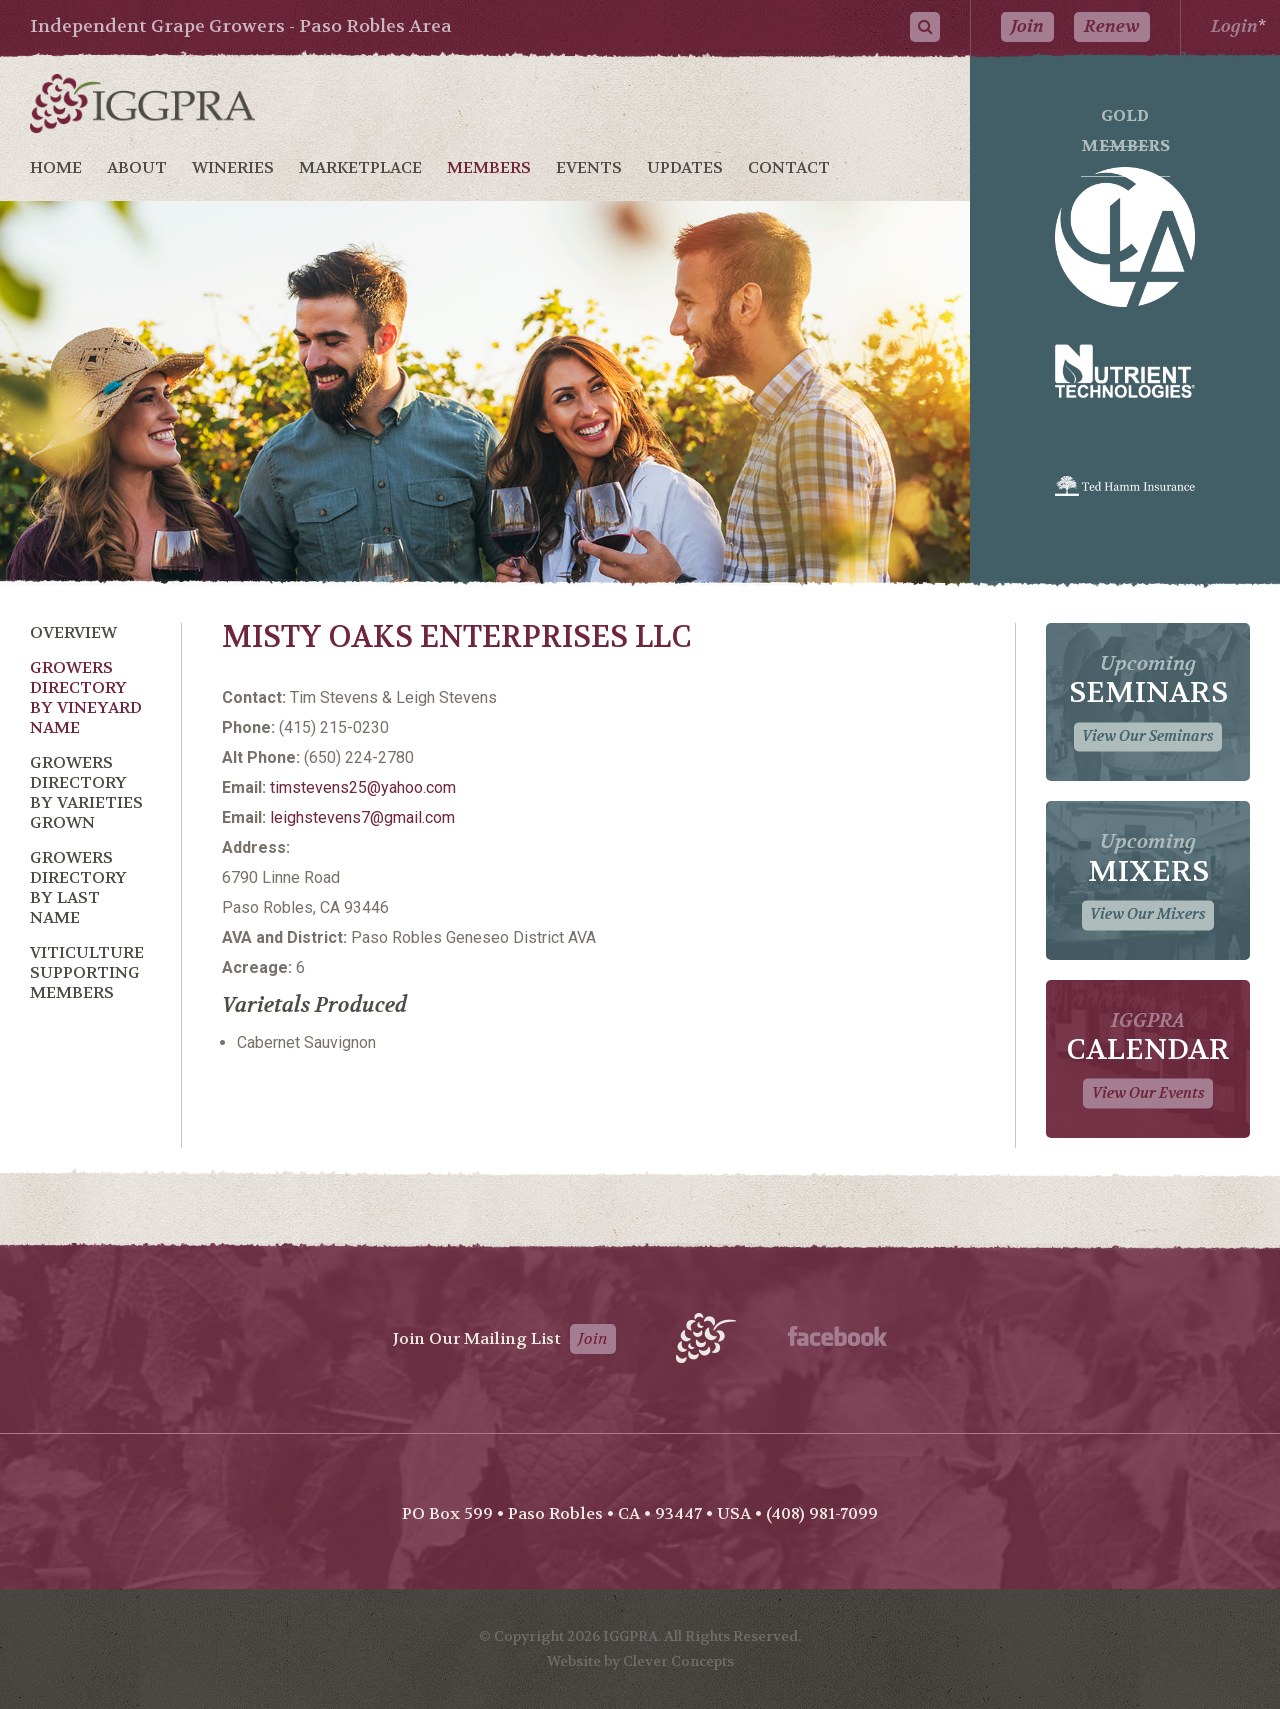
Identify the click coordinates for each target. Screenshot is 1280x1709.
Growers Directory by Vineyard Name (86, 697)
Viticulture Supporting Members (87, 972)
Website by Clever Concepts (640, 1661)
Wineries (233, 167)
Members (489, 167)
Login (1234, 26)
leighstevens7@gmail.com (362, 817)
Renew (1112, 26)
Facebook (837, 1336)
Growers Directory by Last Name (78, 887)
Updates (685, 167)
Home (56, 167)
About (137, 167)
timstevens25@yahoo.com (363, 787)
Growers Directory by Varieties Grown (86, 792)
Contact (789, 167)
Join (1027, 26)
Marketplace (360, 167)
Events (589, 167)
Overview (73, 632)
